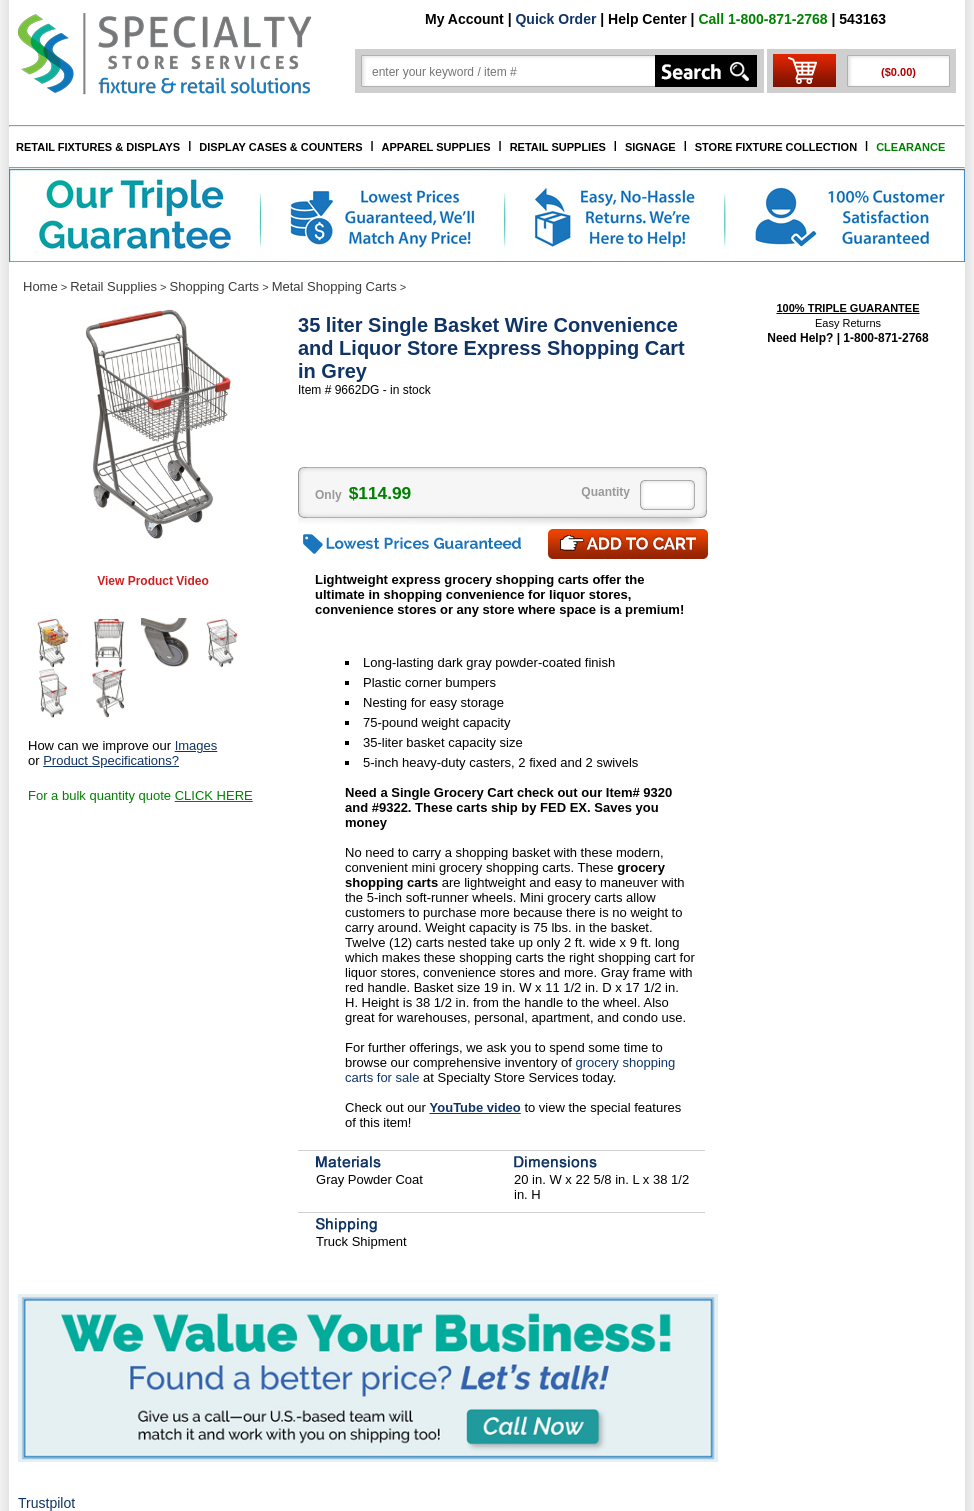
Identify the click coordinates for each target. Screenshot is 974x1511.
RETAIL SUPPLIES (558, 147)
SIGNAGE (650, 147)
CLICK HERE (214, 795)
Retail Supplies (113, 286)
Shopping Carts (215, 286)
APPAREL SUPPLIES (436, 147)
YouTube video (475, 1107)
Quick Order (555, 19)
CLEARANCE (910, 147)
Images (196, 745)
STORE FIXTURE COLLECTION (776, 147)
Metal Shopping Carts (334, 286)
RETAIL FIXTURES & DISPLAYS (98, 147)
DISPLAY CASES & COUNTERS (280, 147)
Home (40, 286)
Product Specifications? (111, 760)
